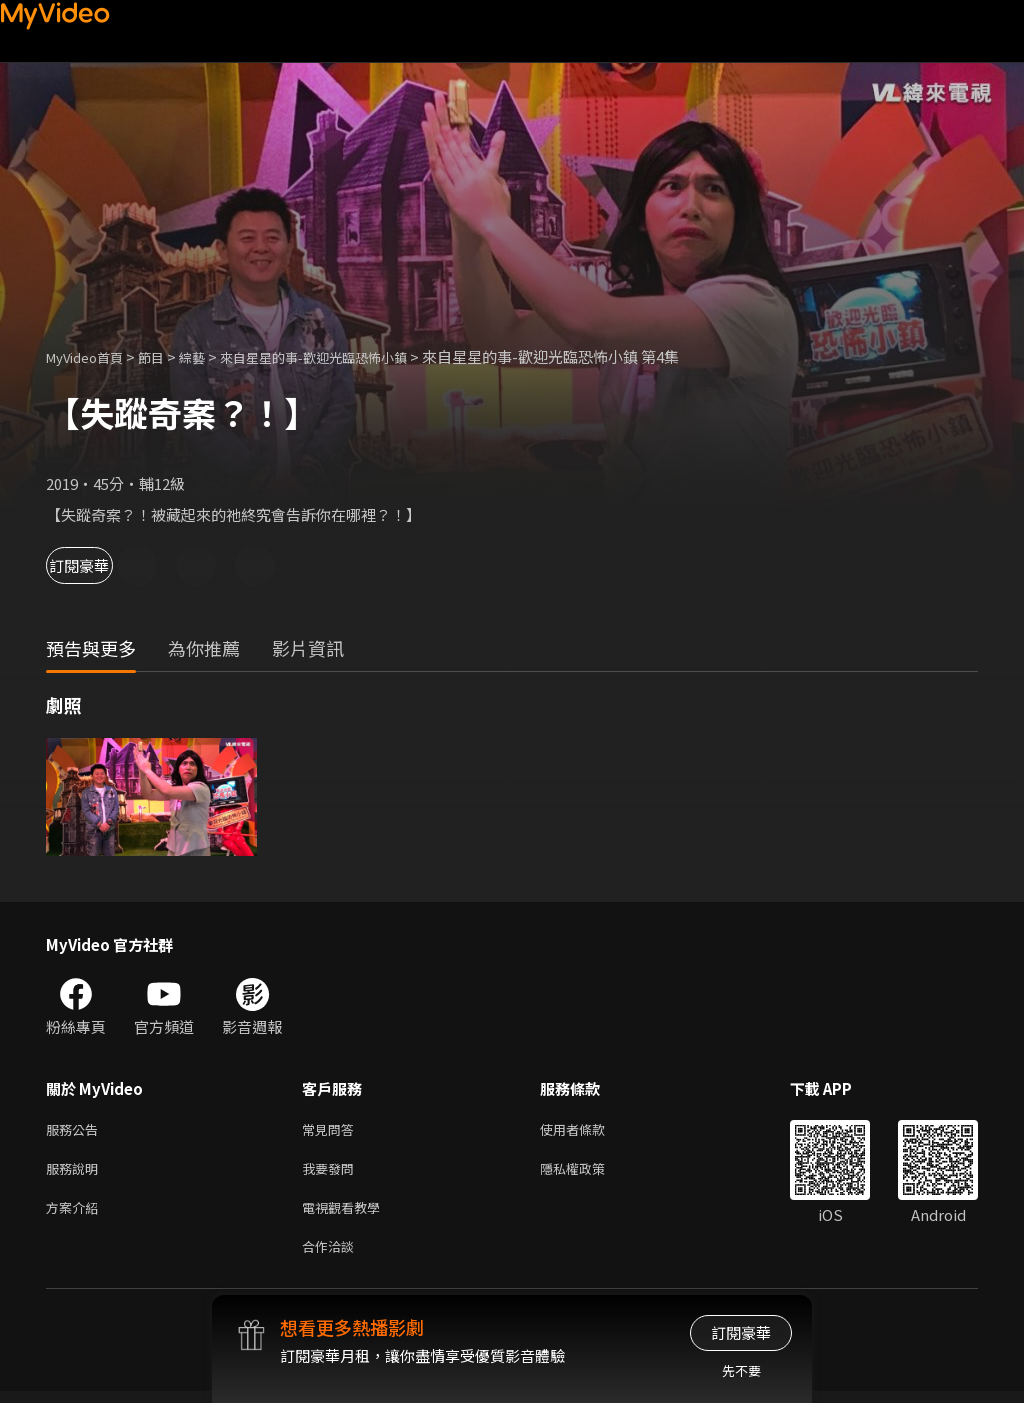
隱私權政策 (589, 1172)
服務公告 (76, 1130)
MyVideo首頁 (91, 356)
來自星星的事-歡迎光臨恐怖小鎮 (350, 356)
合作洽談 (332, 1256)
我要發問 (332, 1172)
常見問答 (332, 1130)
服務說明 (76, 1172)
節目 (167, 356)
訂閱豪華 (101, 565)
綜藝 (212, 356)
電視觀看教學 (347, 1214)
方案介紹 (76, 1214)
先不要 (741, 1370)
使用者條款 (589, 1130)
